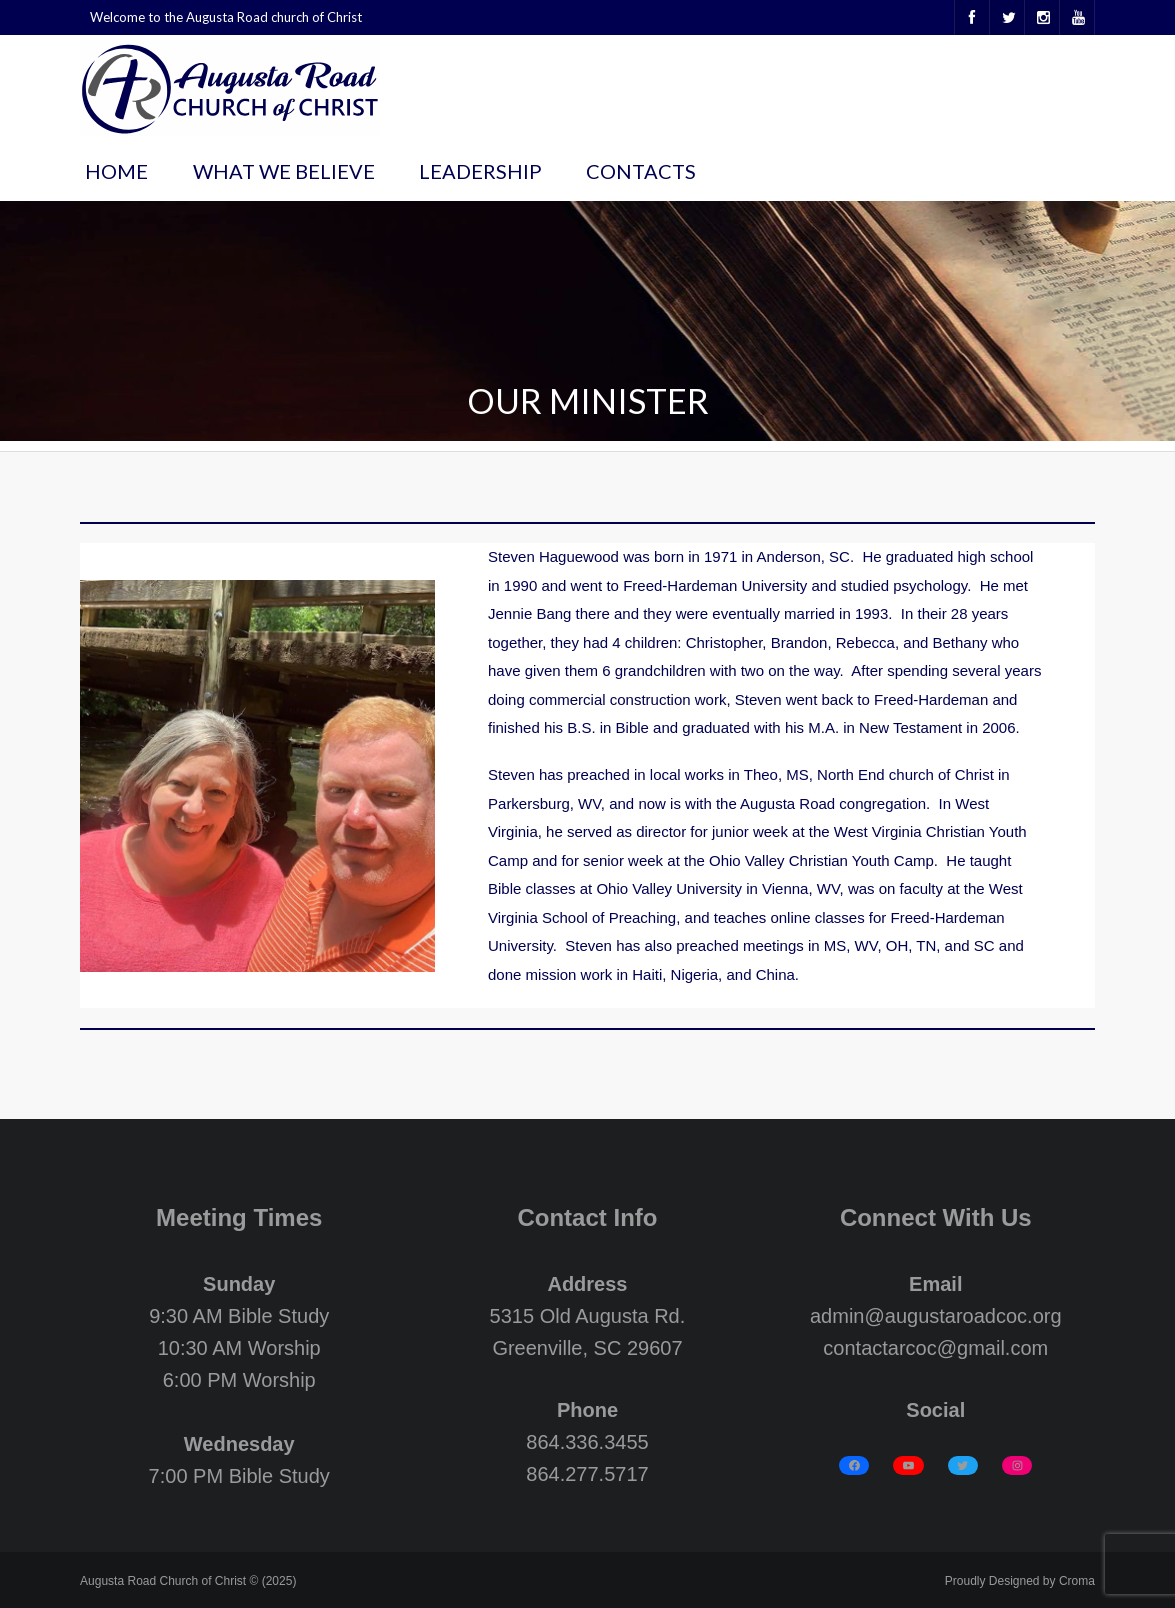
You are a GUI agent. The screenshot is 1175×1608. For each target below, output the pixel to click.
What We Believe (284, 171)
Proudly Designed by (1020, 1581)
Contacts (641, 171)
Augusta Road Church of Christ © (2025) (188, 1581)
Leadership (480, 171)
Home (116, 171)
